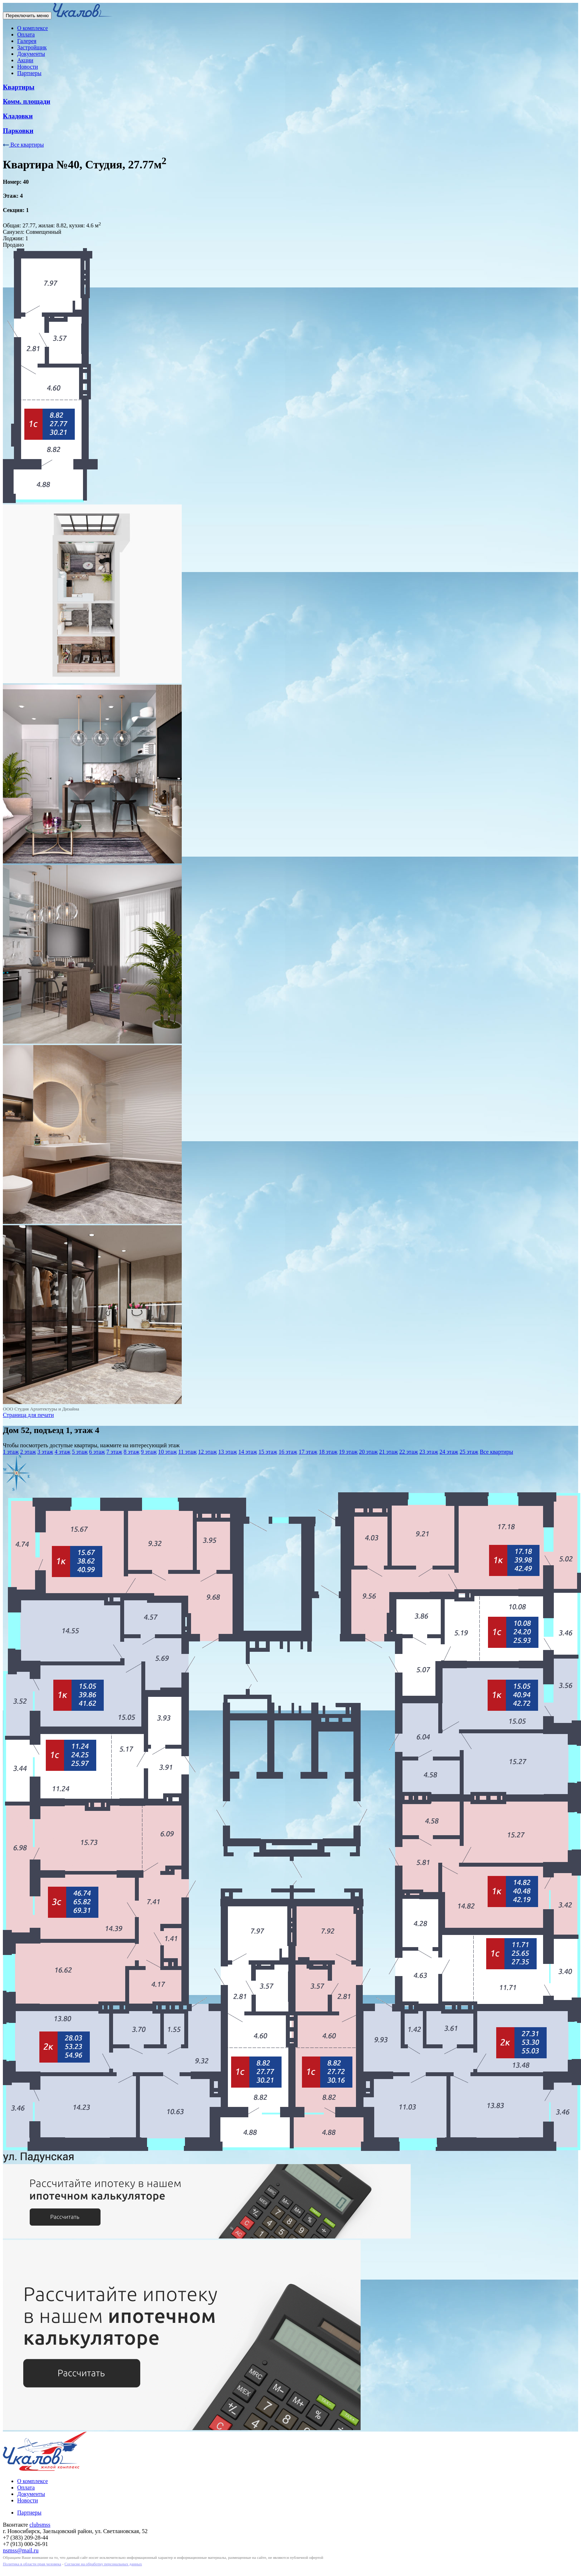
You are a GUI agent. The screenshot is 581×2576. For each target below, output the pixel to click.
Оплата (26, 34)
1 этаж (11, 1452)
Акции (25, 60)
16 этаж (288, 1452)
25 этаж (469, 1452)
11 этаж (187, 1452)
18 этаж (328, 1452)
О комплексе (32, 28)
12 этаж (207, 1452)
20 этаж (368, 1452)
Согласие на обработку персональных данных (103, 2564)
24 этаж (448, 1452)
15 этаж (267, 1452)
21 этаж (388, 1452)
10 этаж (167, 1452)
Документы (31, 54)
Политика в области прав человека (32, 2564)
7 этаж (114, 1452)
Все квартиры (23, 145)
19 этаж (348, 1452)
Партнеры (29, 73)
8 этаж (132, 1452)
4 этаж (62, 1452)
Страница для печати (28, 1415)
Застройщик (32, 47)
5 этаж (80, 1452)
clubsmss (39, 2525)
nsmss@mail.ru (21, 2550)
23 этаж (428, 1452)
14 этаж (247, 1452)
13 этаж (227, 1452)
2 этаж (28, 1452)
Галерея (26, 41)
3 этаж (45, 1452)
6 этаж (97, 1452)
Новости (27, 67)
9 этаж (149, 1452)
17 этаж (308, 1452)
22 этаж (408, 1452)
